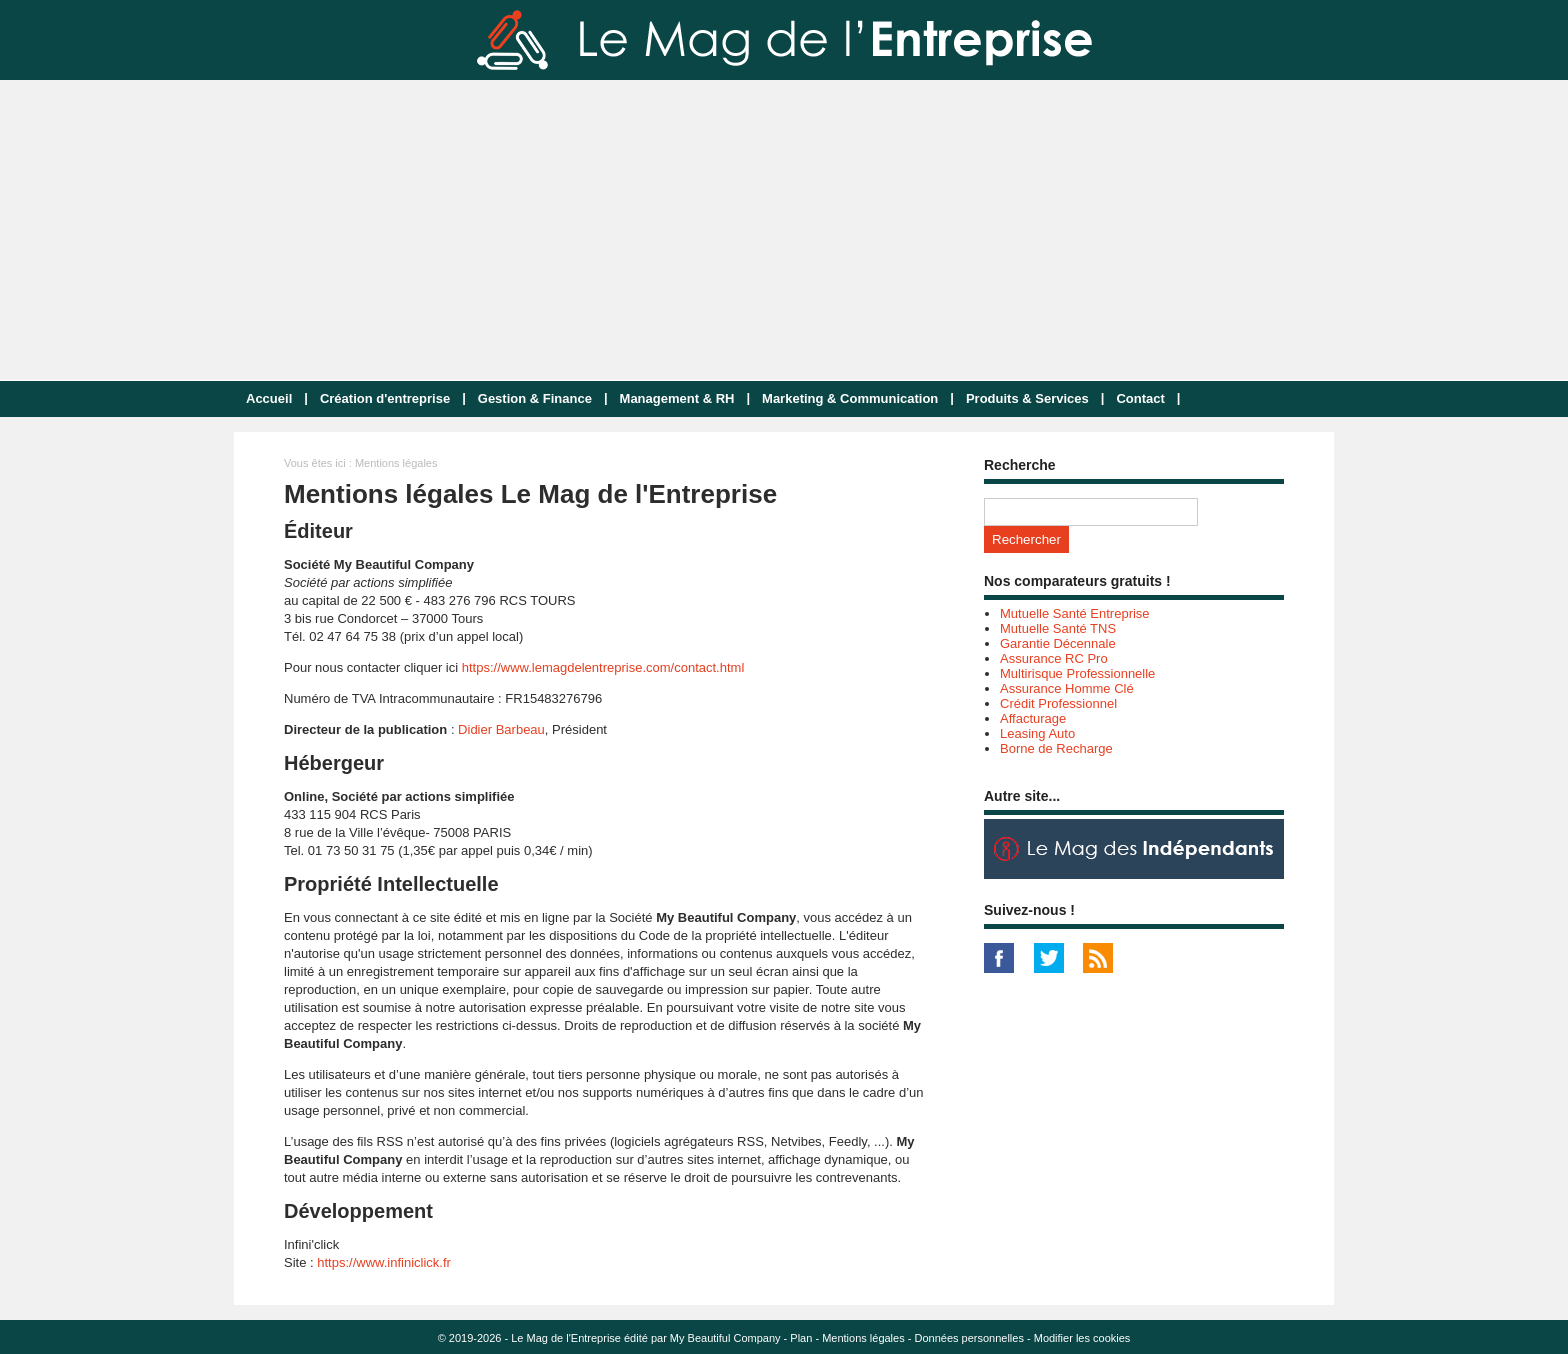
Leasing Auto (1037, 733)
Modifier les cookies (1082, 1338)
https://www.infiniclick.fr (384, 1262)
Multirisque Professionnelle (1077, 673)
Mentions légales (863, 1338)
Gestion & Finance (535, 398)
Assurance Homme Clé (1067, 688)
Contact (1140, 398)
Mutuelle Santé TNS (1058, 628)
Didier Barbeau (501, 729)
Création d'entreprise (385, 398)
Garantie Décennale (1058, 643)
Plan (801, 1338)
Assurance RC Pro (1054, 658)
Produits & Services (1027, 398)
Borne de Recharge (1056, 748)
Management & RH (677, 398)
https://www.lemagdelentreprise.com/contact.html (603, 667)
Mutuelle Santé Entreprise (1075, 613)
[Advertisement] (784, 230)
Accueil (269, 398)
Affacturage (1033, 718)
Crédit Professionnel (1058, 703)
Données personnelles (968, 1338)
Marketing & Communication (850, 398)
